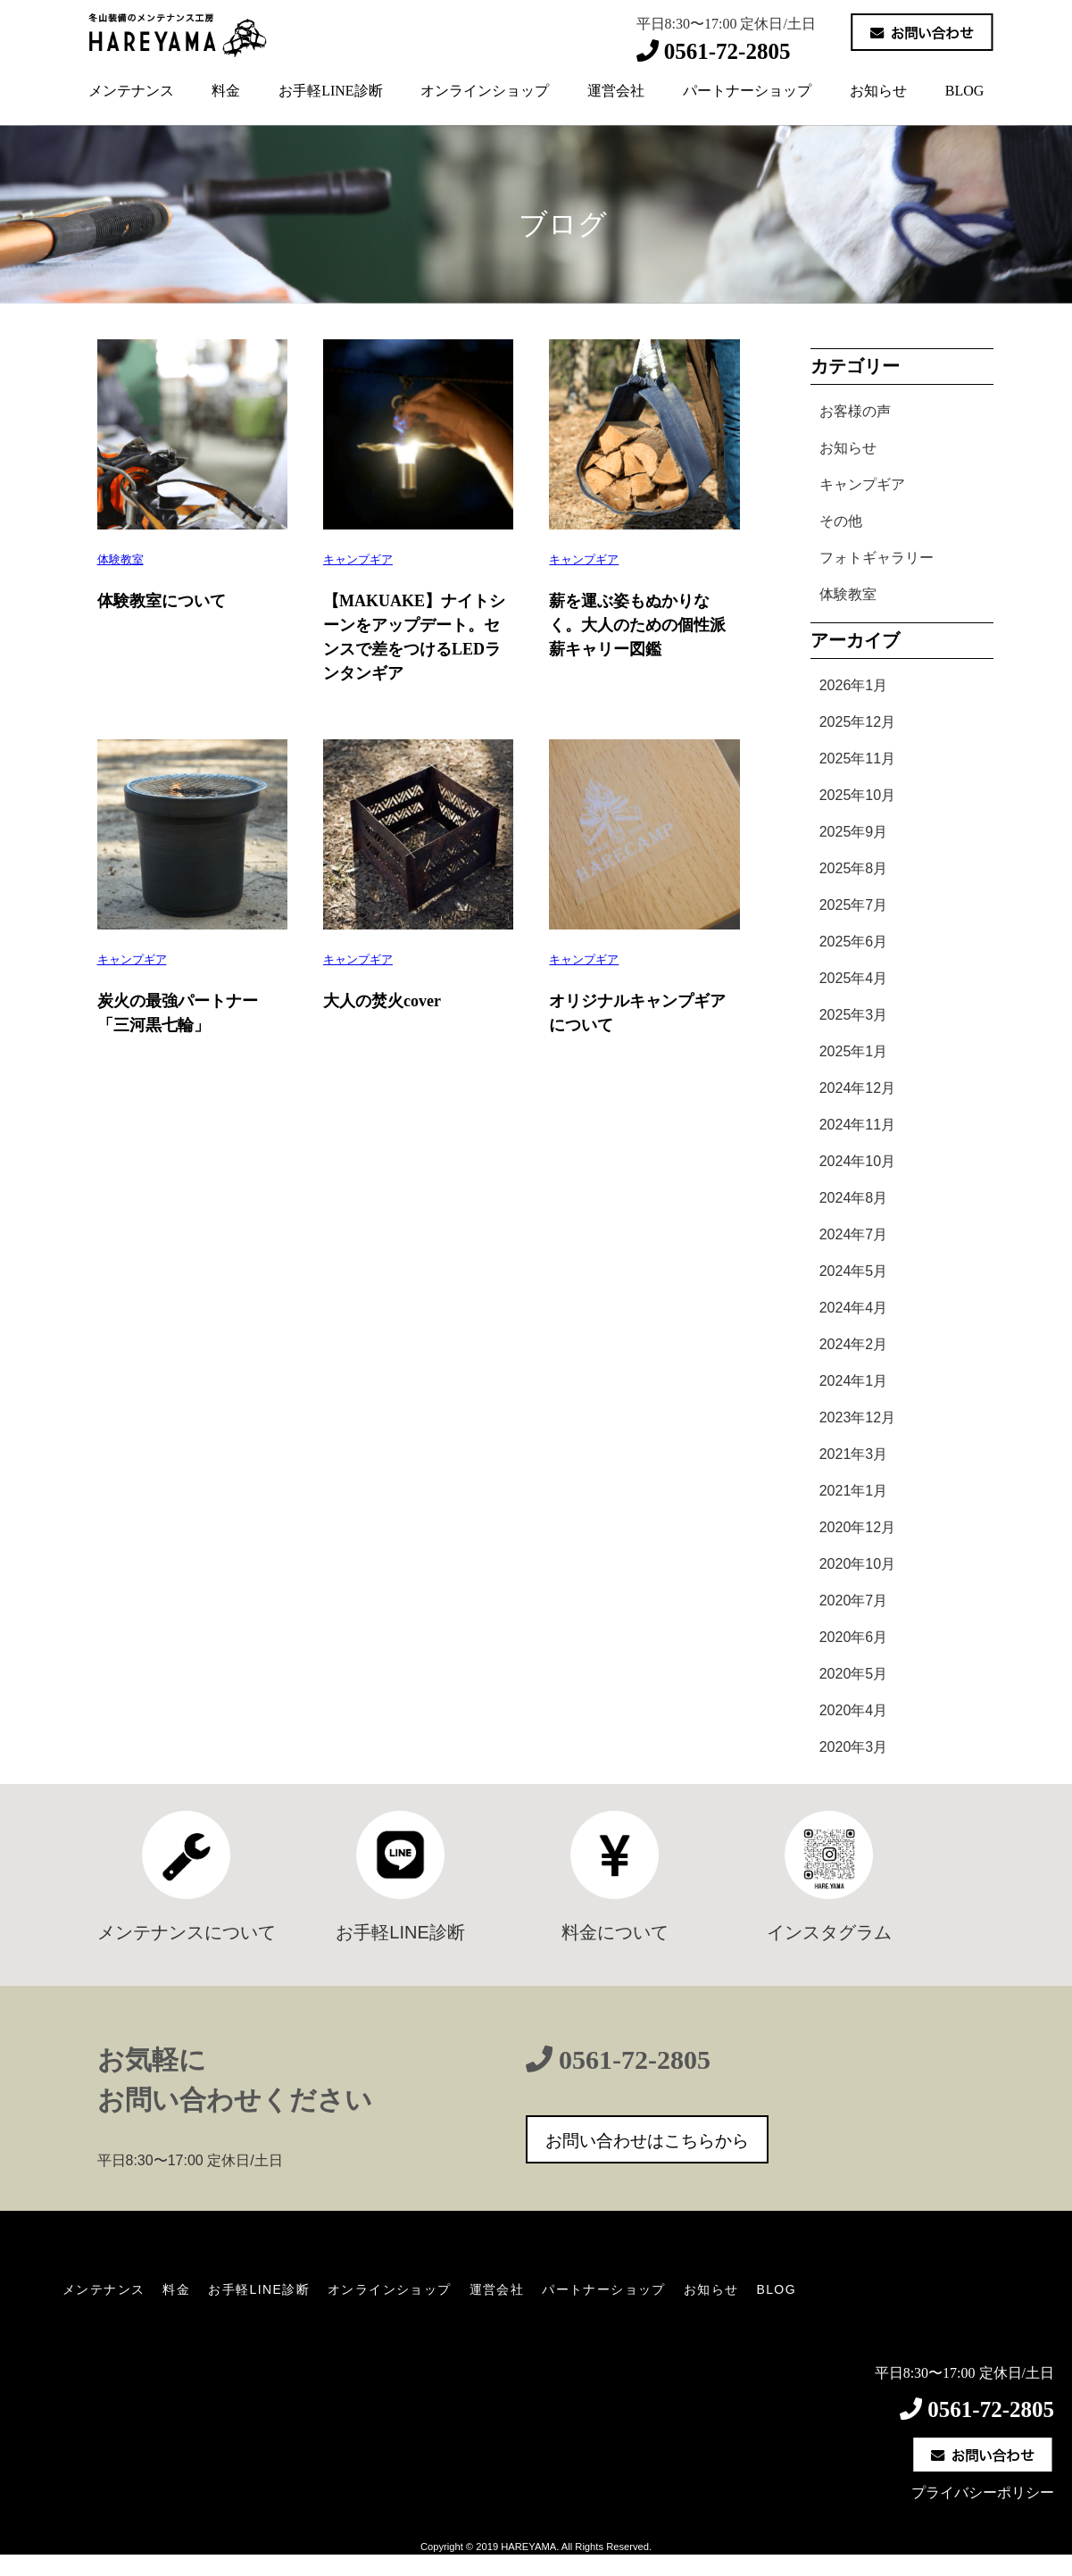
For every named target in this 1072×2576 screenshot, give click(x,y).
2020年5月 (853, 1673)
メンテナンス (131, 90)
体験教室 (120, 559)
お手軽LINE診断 (330, 90)
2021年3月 (853, 1454)
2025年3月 (853, 1014)
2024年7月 (853, 1234)
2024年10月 (857, 1161)
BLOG (965, 90)
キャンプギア (358, 559)
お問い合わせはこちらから (647, 2140)
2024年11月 (857, 1124)
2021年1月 (853, 1490)
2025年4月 (853, 978)
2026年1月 (853, 685)
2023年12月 (857, 1417)
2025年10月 (857, 795)
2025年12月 (857, 721)
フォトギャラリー (876, 557)
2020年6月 (853, 1637)
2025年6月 (853, 941)
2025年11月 (857, 758)
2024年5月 (853, 1271)
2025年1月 (853, 1051)
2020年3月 (853, 1747)
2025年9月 (853, 831)
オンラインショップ (484, 90)
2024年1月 (853, 1380)
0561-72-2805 (635, 2059)
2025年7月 (853, 905)
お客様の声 (855, 411)
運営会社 (615, 90)
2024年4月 (853, 1307)
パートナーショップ (747, 90)
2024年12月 (857, 1088)
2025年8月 (853, 868)
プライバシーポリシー (982, 2492)
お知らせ (878, 90)
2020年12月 (857, 1527)
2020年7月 (853, 1600)
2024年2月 (853, 1344)
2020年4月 (853, 1710)
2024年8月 (853, 1197)
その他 (840, 521)
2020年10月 (857, 1563)
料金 (226, 90)
